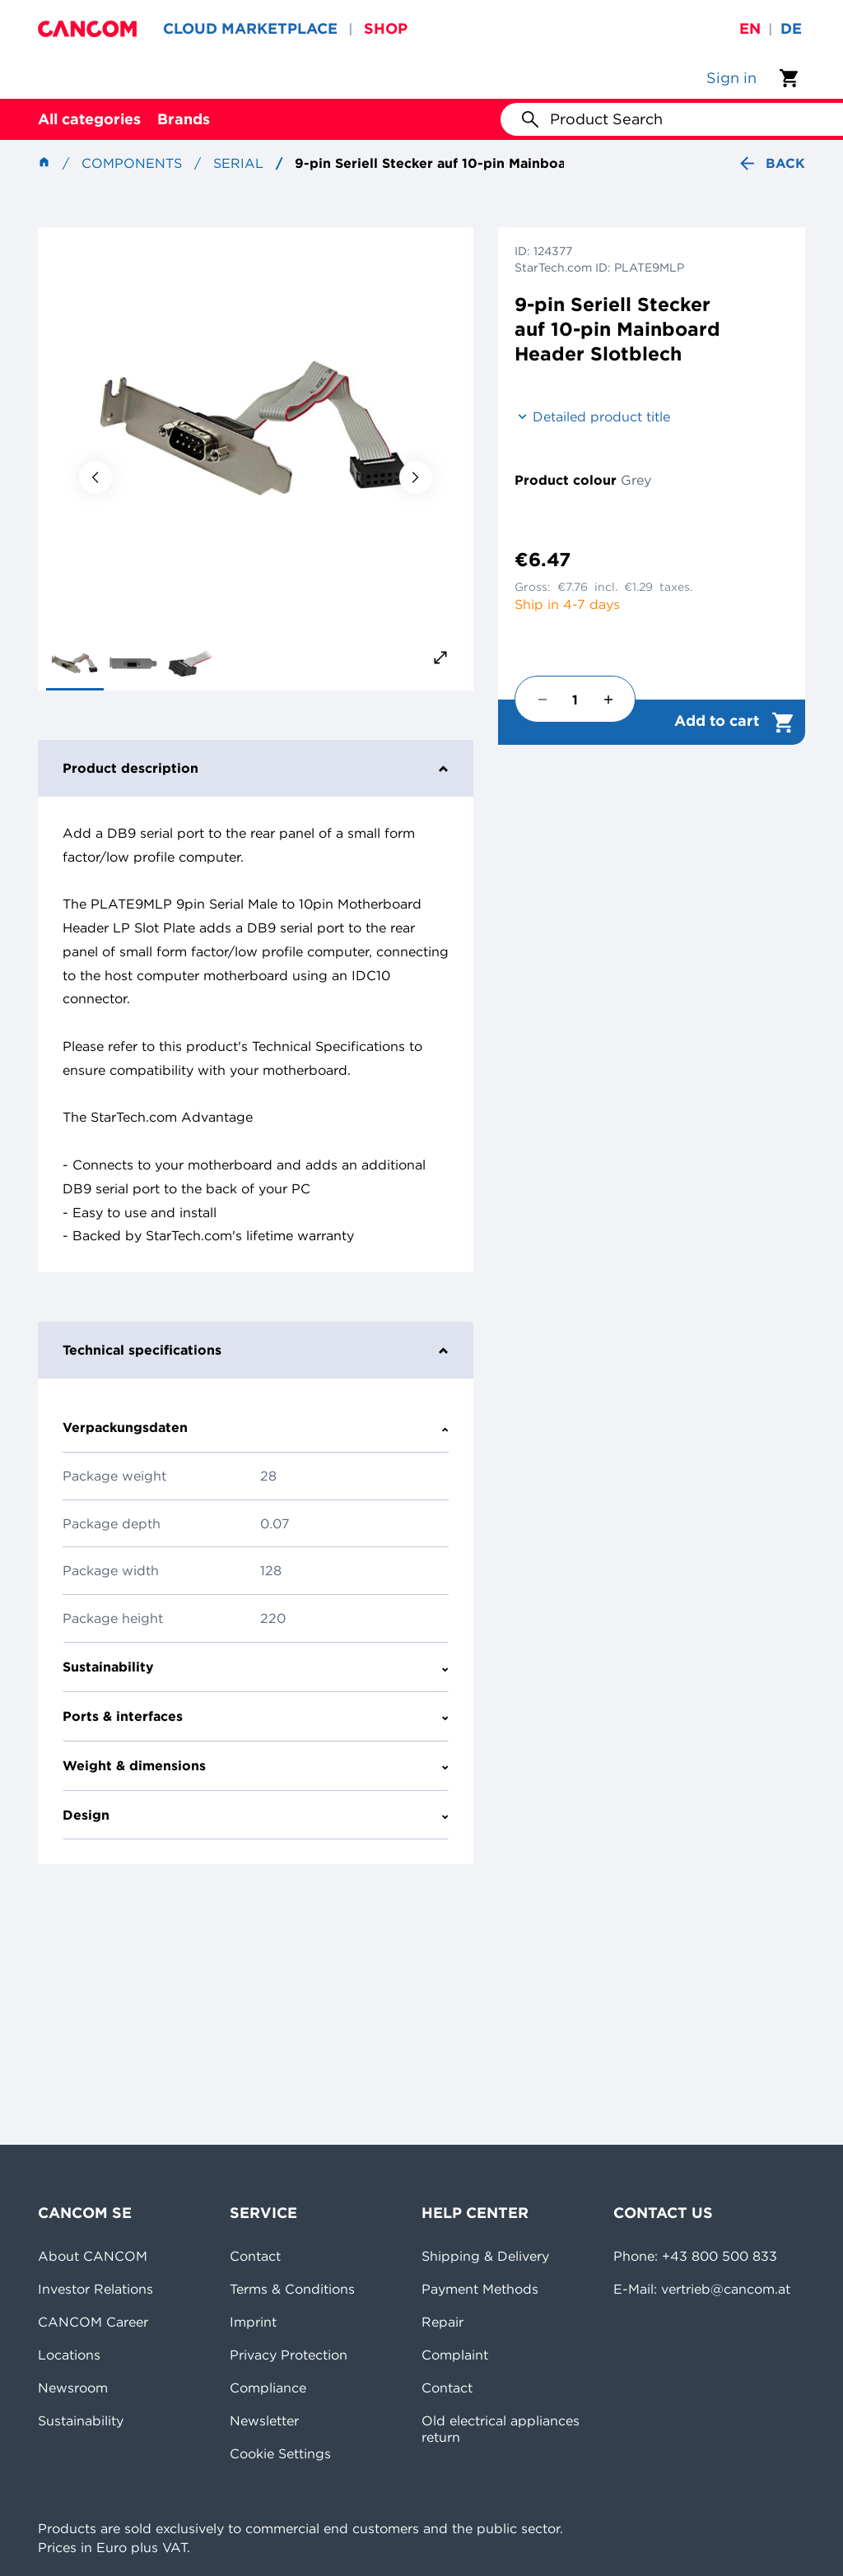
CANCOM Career (93, 2321)
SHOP (386, 28)
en (750, 28)
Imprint (253, 2321)
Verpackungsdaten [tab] (256, 1427)
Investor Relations (95, 2289)
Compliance (268, 2387)
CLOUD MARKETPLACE (250, 28)
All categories (89, 118)
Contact (255, 2256)
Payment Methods (480, 2289)
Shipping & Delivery (485, 2256)
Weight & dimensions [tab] (256, 1765)
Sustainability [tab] (256, 1666)
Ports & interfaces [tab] (256, 1716)
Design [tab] (256, 1814)
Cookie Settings (280, 2453)
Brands (183, 118)
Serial (238, 163)
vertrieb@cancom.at (725, 2289)
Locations (69, 2354)
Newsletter (264, 2420)
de (791, 28)
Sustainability (80, 2420)
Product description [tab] (256, 768)
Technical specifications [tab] (256, 1349)
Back (771, 163)
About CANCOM (92, 2256)
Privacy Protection (288, 2354)
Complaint (455, 2354)
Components (132, 163)
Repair (442, 2321)
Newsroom (73, 2387)
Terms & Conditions (292, 2289)
